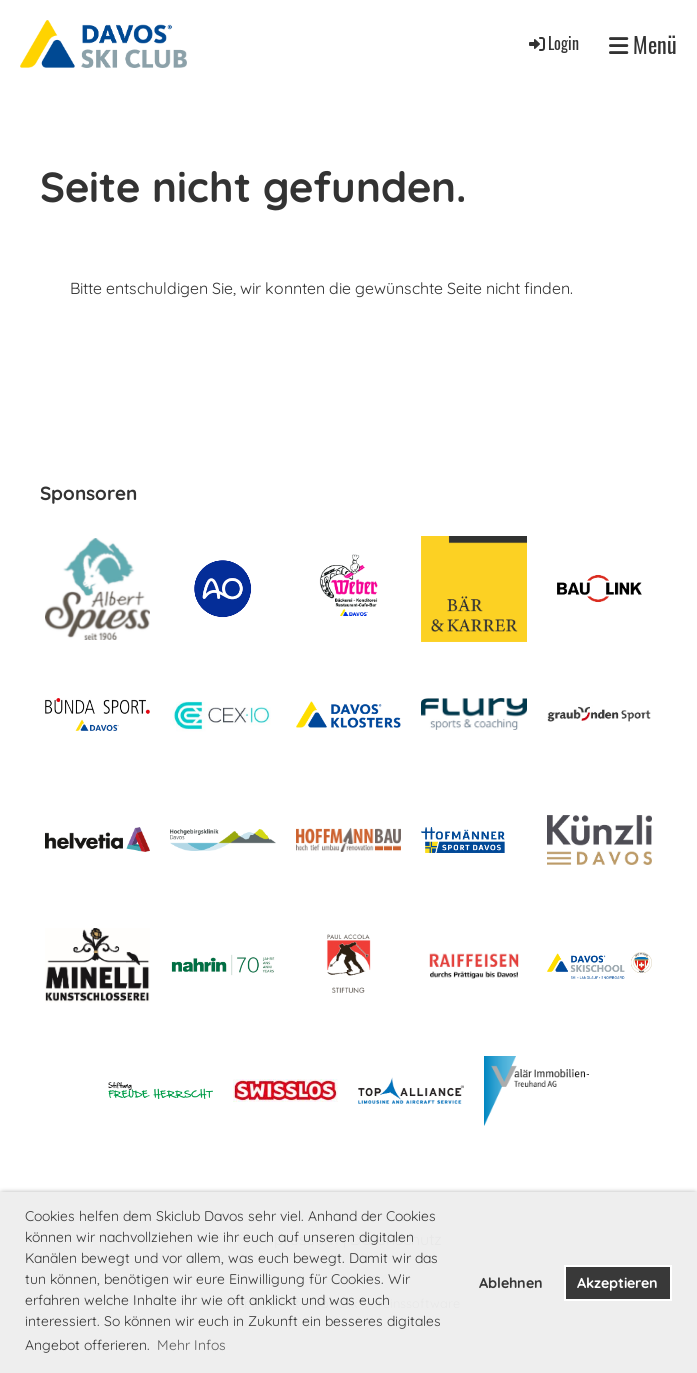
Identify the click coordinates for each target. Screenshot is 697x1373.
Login (552, 43)
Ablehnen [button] (511, 1283)
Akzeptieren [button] (617, 1283)
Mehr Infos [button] (191, 1345)
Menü (643, 44)
